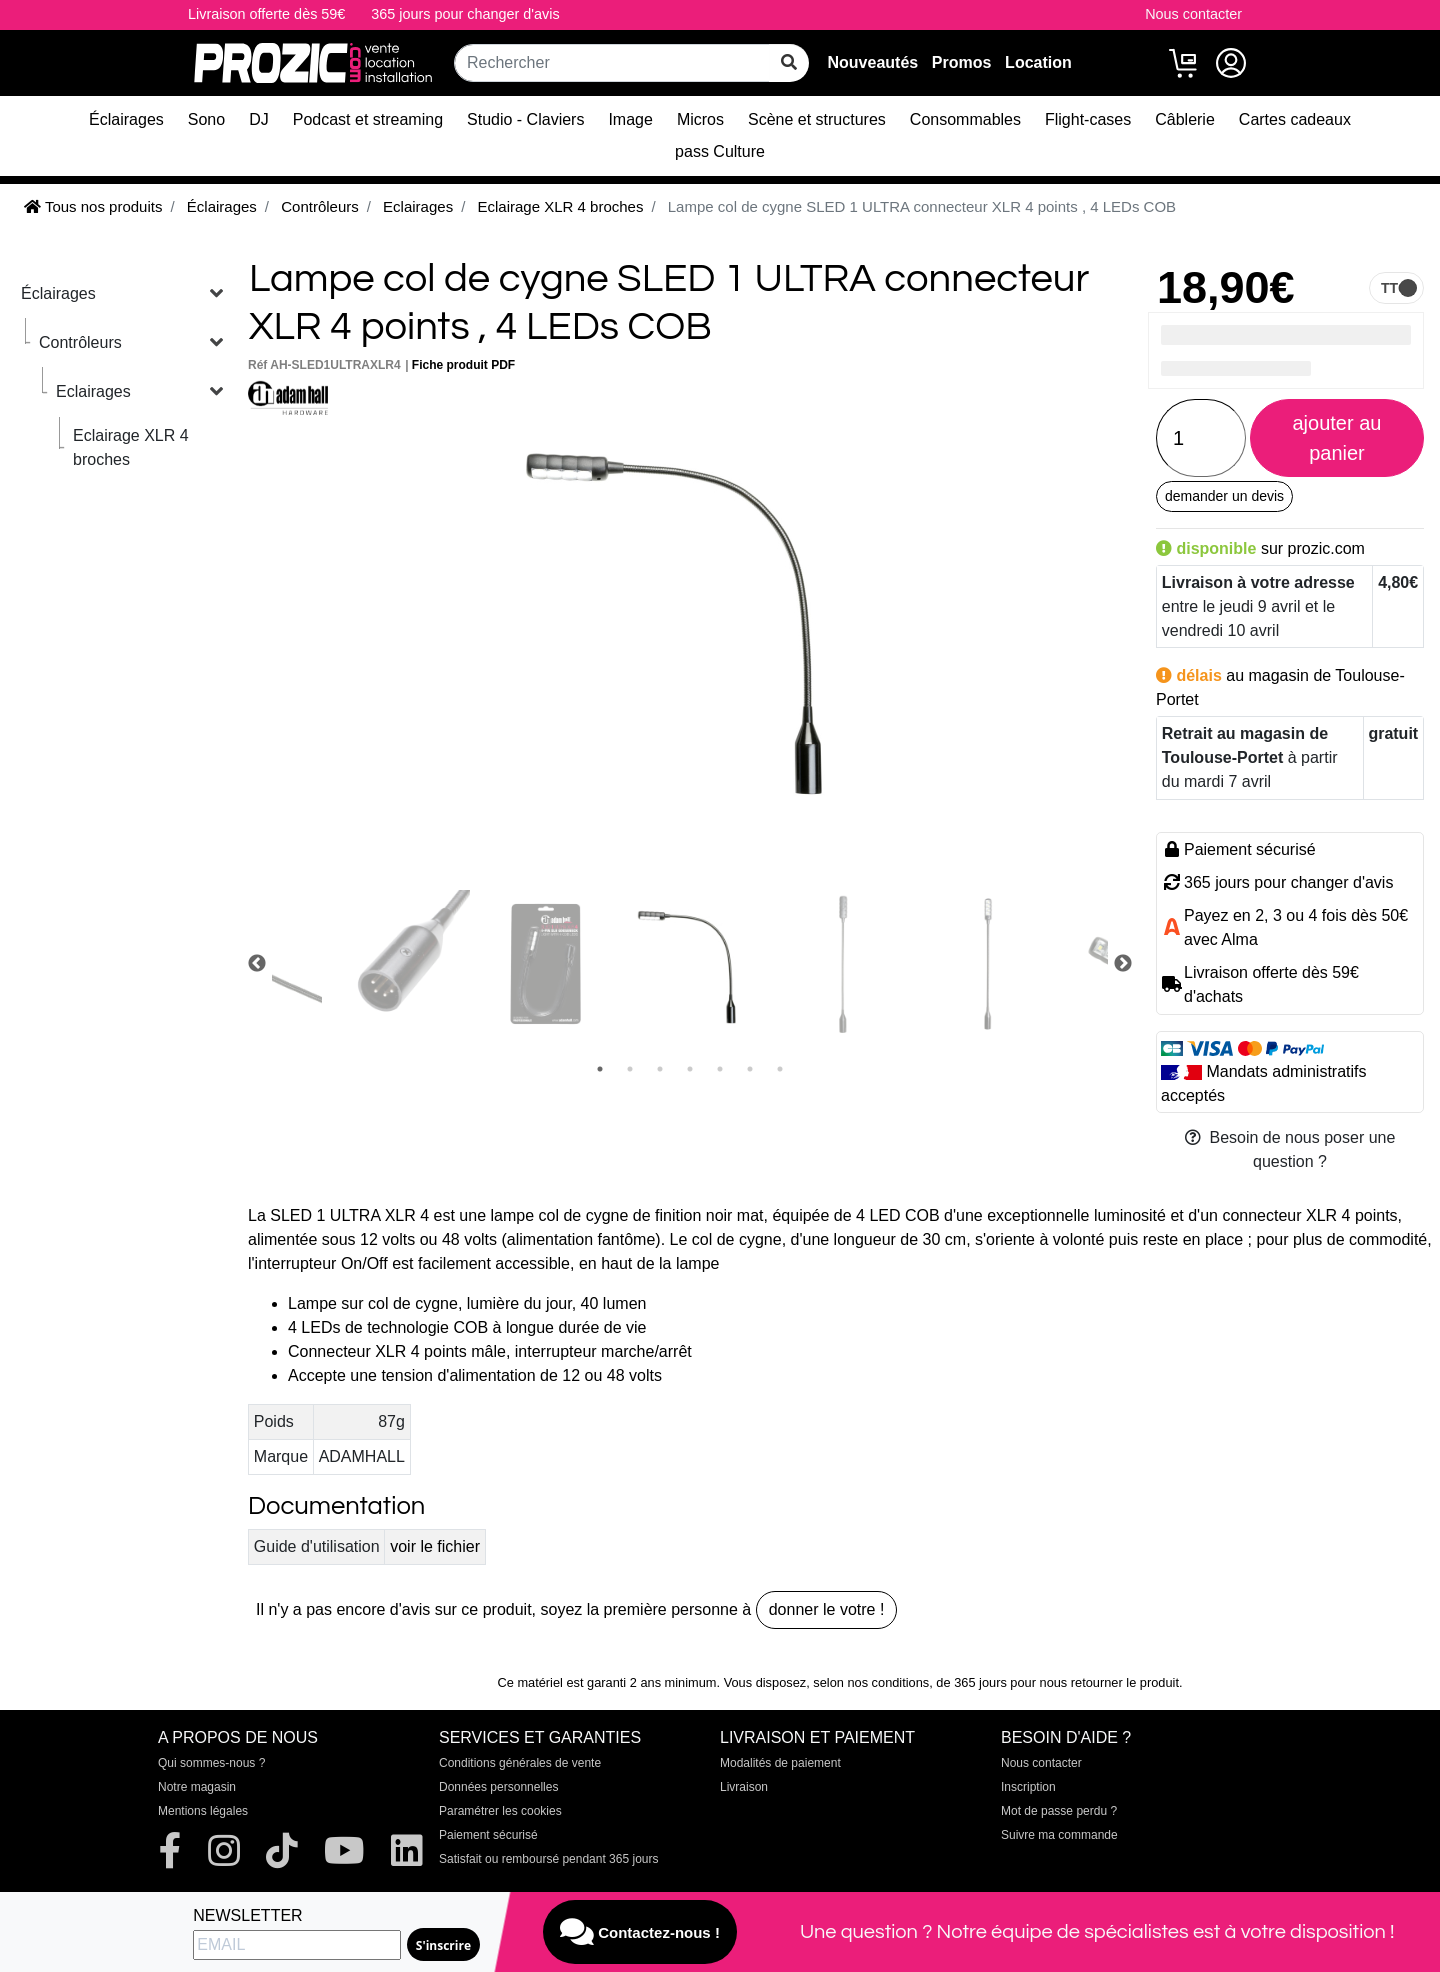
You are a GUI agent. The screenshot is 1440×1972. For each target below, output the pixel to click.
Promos (962, 62)
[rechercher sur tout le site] (789, 63)
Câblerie (1185, 119)
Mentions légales (203, 1811)
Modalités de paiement (780, 1763)
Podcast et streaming (368, 119)
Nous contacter (1193, 14)
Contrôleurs (80, 342)
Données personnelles (498, 1787)
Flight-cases (1088, 119)
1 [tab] (600, 1069)
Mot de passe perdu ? (1059, 1811)
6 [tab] (750, 1069)
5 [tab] (720, 1069)
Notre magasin (197, 1787)
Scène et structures (817, 119)
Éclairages (126, 119)
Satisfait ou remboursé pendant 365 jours (548, 1859)
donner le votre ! (827, 1609)
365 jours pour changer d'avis (465, 14)
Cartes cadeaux (1295, 119)
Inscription (1028, 1787)
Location (1038, 62)
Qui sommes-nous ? (211, 1763)
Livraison (744, 1787)
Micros (700, 119)
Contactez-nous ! (640, 1932)
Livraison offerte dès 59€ (266, 14)
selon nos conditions (871, 1682)
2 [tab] (630, 1069)
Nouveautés (872, 62)
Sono (206, 119)
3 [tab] (660, 1069)
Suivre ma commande (1059, 1835)
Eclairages (93, 391)
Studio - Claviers (525, 119)
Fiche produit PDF (463, 365)
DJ (259, 119)
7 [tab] (780, 1069)
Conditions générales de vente (520, 1763)
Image (630, 119)
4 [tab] (690, 1069)
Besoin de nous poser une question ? (1290, 1149)
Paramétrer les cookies (500, 1811)
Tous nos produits (93, 206)
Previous (257, 964)
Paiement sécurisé (488, 1835)
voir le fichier (435, 1546)
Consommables (965, 119)
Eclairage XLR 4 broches (131, 447)
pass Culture (720, 151)
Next (1123, 964)
